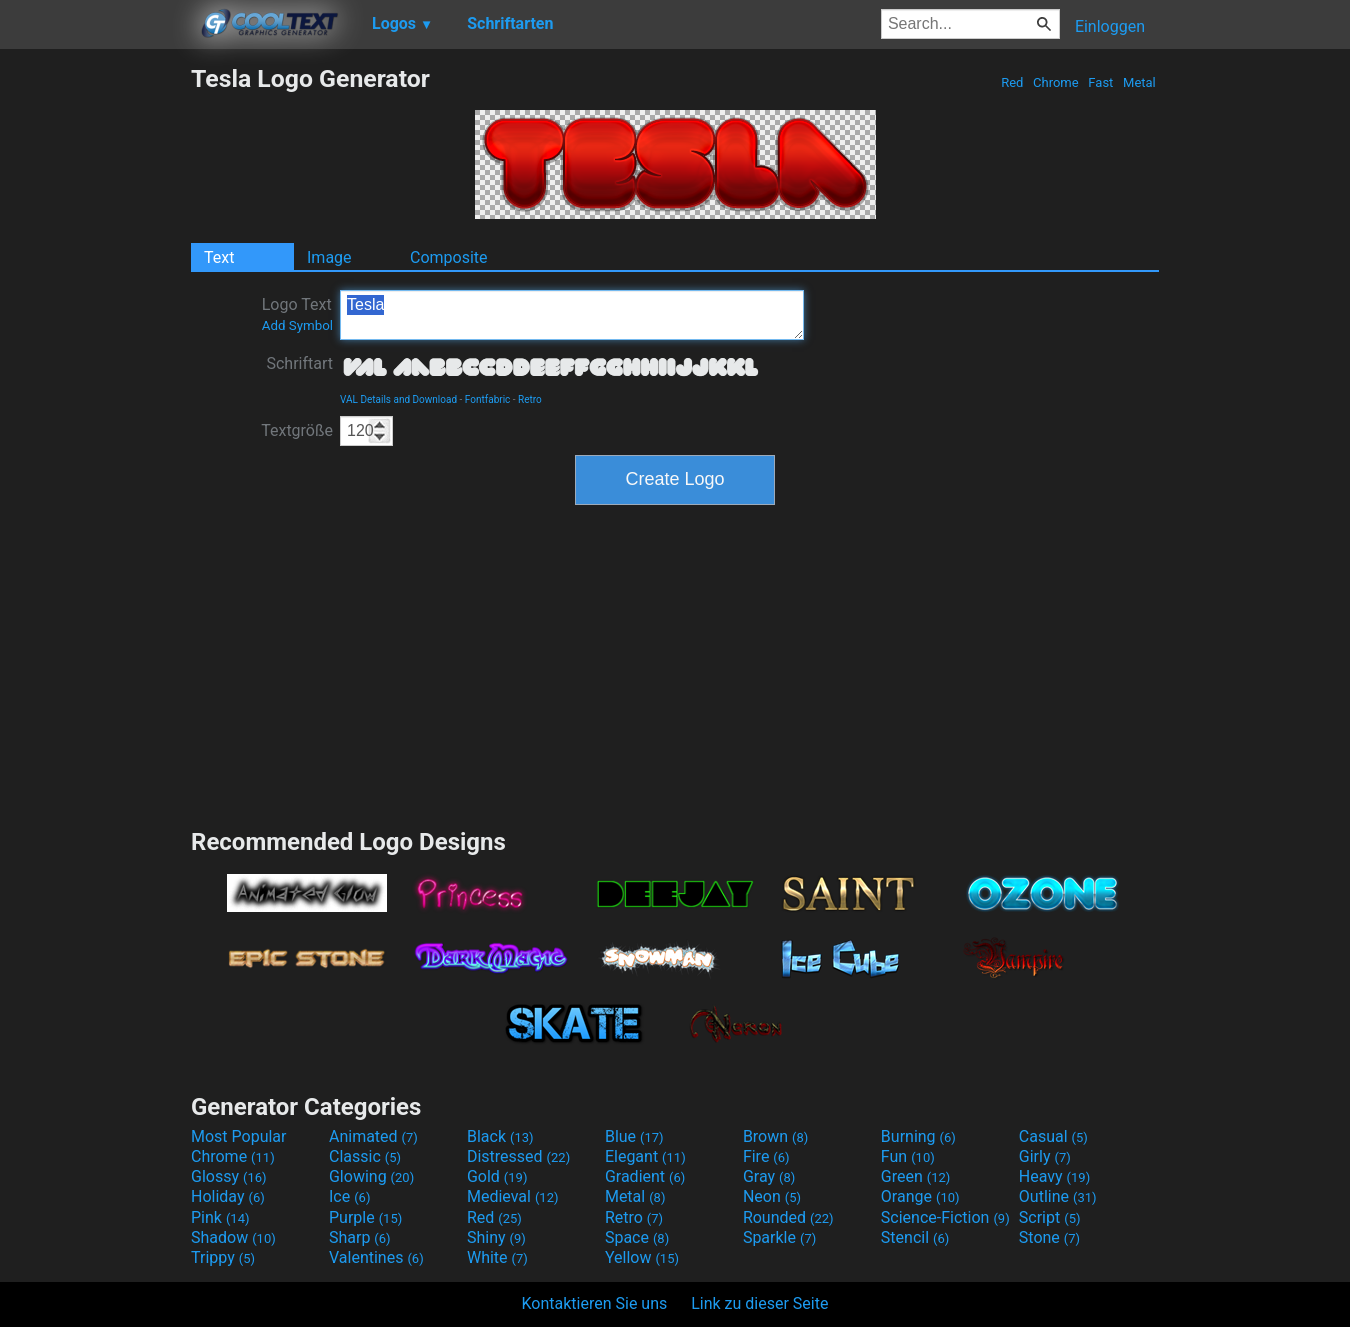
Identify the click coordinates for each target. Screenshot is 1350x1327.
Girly (1045, 1156)
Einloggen (1110, 26)
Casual (1053, 1136)
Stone (1049, 1237)
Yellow (642, 1257)
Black (500, 1136)
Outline (1058, 1196)
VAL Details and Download (398, 399)
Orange (920, 1196)
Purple (365, 1217)
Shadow (233, 1237)
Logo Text (297, 314)
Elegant (645, 1156)
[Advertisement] (95, 364)
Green (916, 1176)
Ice (349, 1196)
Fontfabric (488, 399)
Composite (449, 257)
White (497, 1257)
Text (219, 257)
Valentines (376, 1257)
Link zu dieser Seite (759, 1303)
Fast (1100, 82)
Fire (766, 1156)
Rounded (788, 1217)
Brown (775, 1136)
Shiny (496, 1237)
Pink (220, 1217)
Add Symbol (297, 325)
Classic (365, 1156)
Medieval (513, 1196)
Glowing (371, 1176)
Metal (1139, 82)
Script (1050, 1217)
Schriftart (299, 363)
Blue (634, 1136)
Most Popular (239, 1136)
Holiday (228, 1196)
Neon (772, 1196)
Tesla (572, 315)
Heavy (1054, 1176)
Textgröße (297, 430)
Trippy (223, 1257)
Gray (769, 1176)
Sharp (360, 1237)
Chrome (1056, 82)
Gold (497, 1176)
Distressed (518, 1156)
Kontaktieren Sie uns (595, 1303)
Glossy (229, 1176)
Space (637, 1237)
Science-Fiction (945, 1217)
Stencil (915, 1237)
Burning (918, 1136)
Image (329, 257)
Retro (530, 399)
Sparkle (779, 1237)
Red (1012, 82)
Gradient (645, 1176)
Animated (373, 1136)
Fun (908, 1156)
